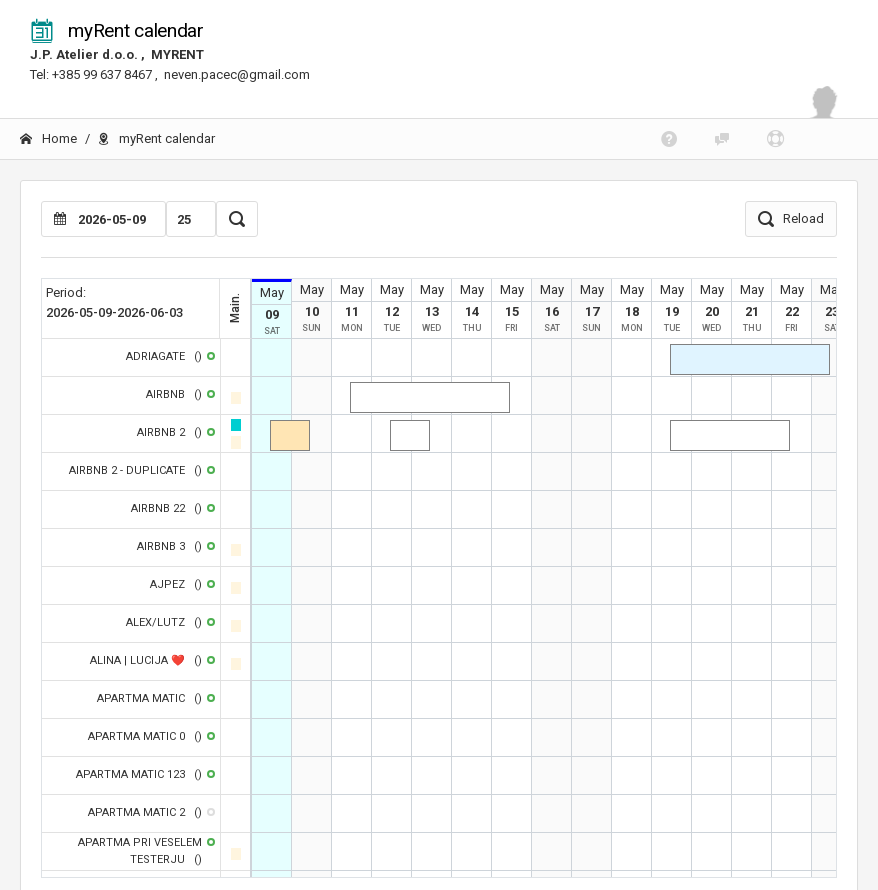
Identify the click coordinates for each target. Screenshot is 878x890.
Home (48, 138)
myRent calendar (117, 30)
